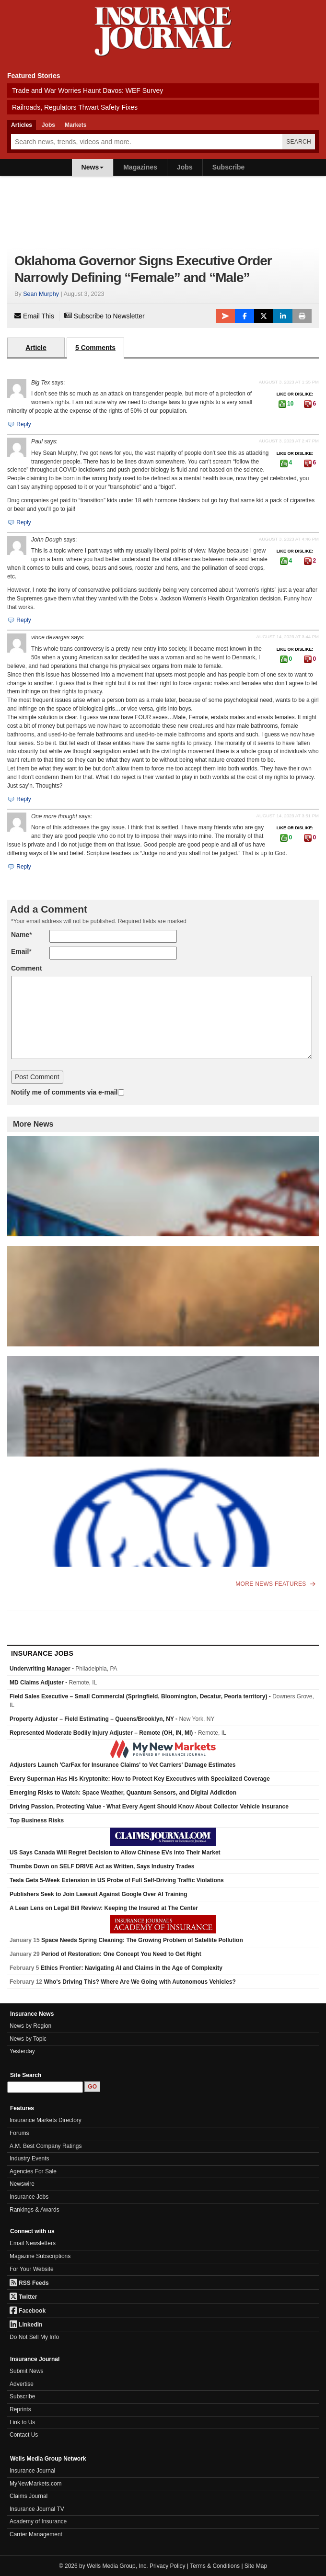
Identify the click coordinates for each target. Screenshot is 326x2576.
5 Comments (95, 347)
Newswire (22, 2184)
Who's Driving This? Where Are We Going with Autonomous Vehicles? (139, 1981)
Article (36, 347)
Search (298, 141)
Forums (19, 2133)
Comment (26, 968)
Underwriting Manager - (63, 1668)
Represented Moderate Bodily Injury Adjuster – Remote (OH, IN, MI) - (118, 1732)
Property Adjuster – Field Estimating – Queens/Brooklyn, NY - (112, 1719)
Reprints (20, 2409)
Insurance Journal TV (37, 2509)
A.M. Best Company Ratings (46, 2146)
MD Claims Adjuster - (53, 1682)
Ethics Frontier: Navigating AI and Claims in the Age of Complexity (131, 1968)
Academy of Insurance (38, 2521)
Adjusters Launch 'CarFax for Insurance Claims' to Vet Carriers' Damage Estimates (122, 1765)
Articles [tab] (21, 125)
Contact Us (24, 2434)
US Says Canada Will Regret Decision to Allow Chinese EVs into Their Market (115, 1852)
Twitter (23, 2297)
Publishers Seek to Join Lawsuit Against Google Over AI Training (98, 1894)
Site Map (255, 2566)
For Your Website (32, 2269)
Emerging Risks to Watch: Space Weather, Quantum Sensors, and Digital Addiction (123, 1792)
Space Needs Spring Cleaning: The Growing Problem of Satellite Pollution (142, 1940)
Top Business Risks (37, 1820)
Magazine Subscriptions (40, 2256)
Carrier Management (36, 2534)
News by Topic (28, 2038)
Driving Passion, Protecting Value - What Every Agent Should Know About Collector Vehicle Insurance (149, 1806)
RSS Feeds (29, 2283)
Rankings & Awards (34, 2209)
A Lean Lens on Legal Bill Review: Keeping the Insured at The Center (104, 1908)
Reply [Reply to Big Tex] (19, 424)
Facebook (28, 2310)
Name (20, 934)
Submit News (27, 2371)
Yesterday (22, 2051)
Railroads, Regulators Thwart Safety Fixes (75, 107)
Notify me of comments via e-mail (64, 1092)
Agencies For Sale (33, 2171)
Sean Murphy (41, 294)
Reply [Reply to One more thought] (19, 866)
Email (20, 951)
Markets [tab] (75, 125)
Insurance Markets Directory (46, 2120)
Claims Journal (28, 2496)
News (93, 167)
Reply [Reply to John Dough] (19, 620)
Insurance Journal (32, 2470)
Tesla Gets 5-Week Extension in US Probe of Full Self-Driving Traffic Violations (117, 1880)
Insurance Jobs (29, 2196)
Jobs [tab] (48, 125)
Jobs (185, 167)
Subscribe (228, 167)
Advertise (22, 2384)
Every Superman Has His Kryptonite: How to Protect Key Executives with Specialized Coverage (140, 1778)
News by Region (30, 2025)
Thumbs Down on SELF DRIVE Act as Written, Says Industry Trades (102, 1866)
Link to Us (22, 2422)
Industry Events (29, 2158)
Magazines (140, 167)
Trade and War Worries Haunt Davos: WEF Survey (87, 90)
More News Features (275, 1584)
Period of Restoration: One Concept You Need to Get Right (121, 1954)
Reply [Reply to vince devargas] (19, 799)
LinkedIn (26, 2324)
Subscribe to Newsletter (104, 316)
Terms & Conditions (215, 2566)
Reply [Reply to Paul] (19, 522)
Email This (34, 316)
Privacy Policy (168, 2566)
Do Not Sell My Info (34, 2337)
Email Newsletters (33, 2243)
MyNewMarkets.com (36, 2483)
